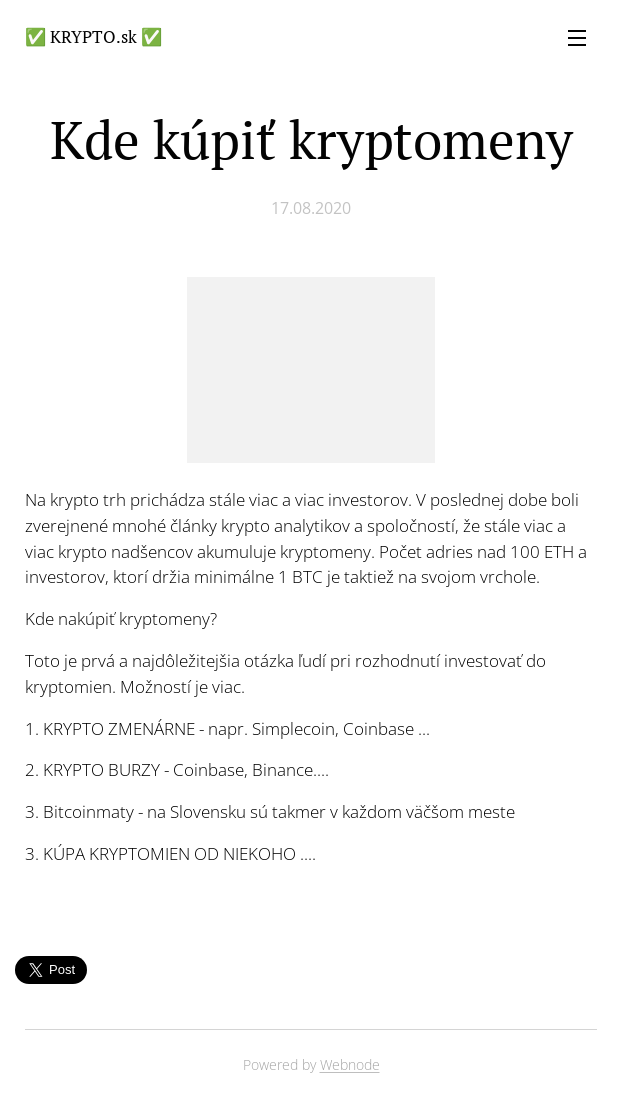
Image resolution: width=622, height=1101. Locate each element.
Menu (577, 38)
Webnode (350, 1064)
